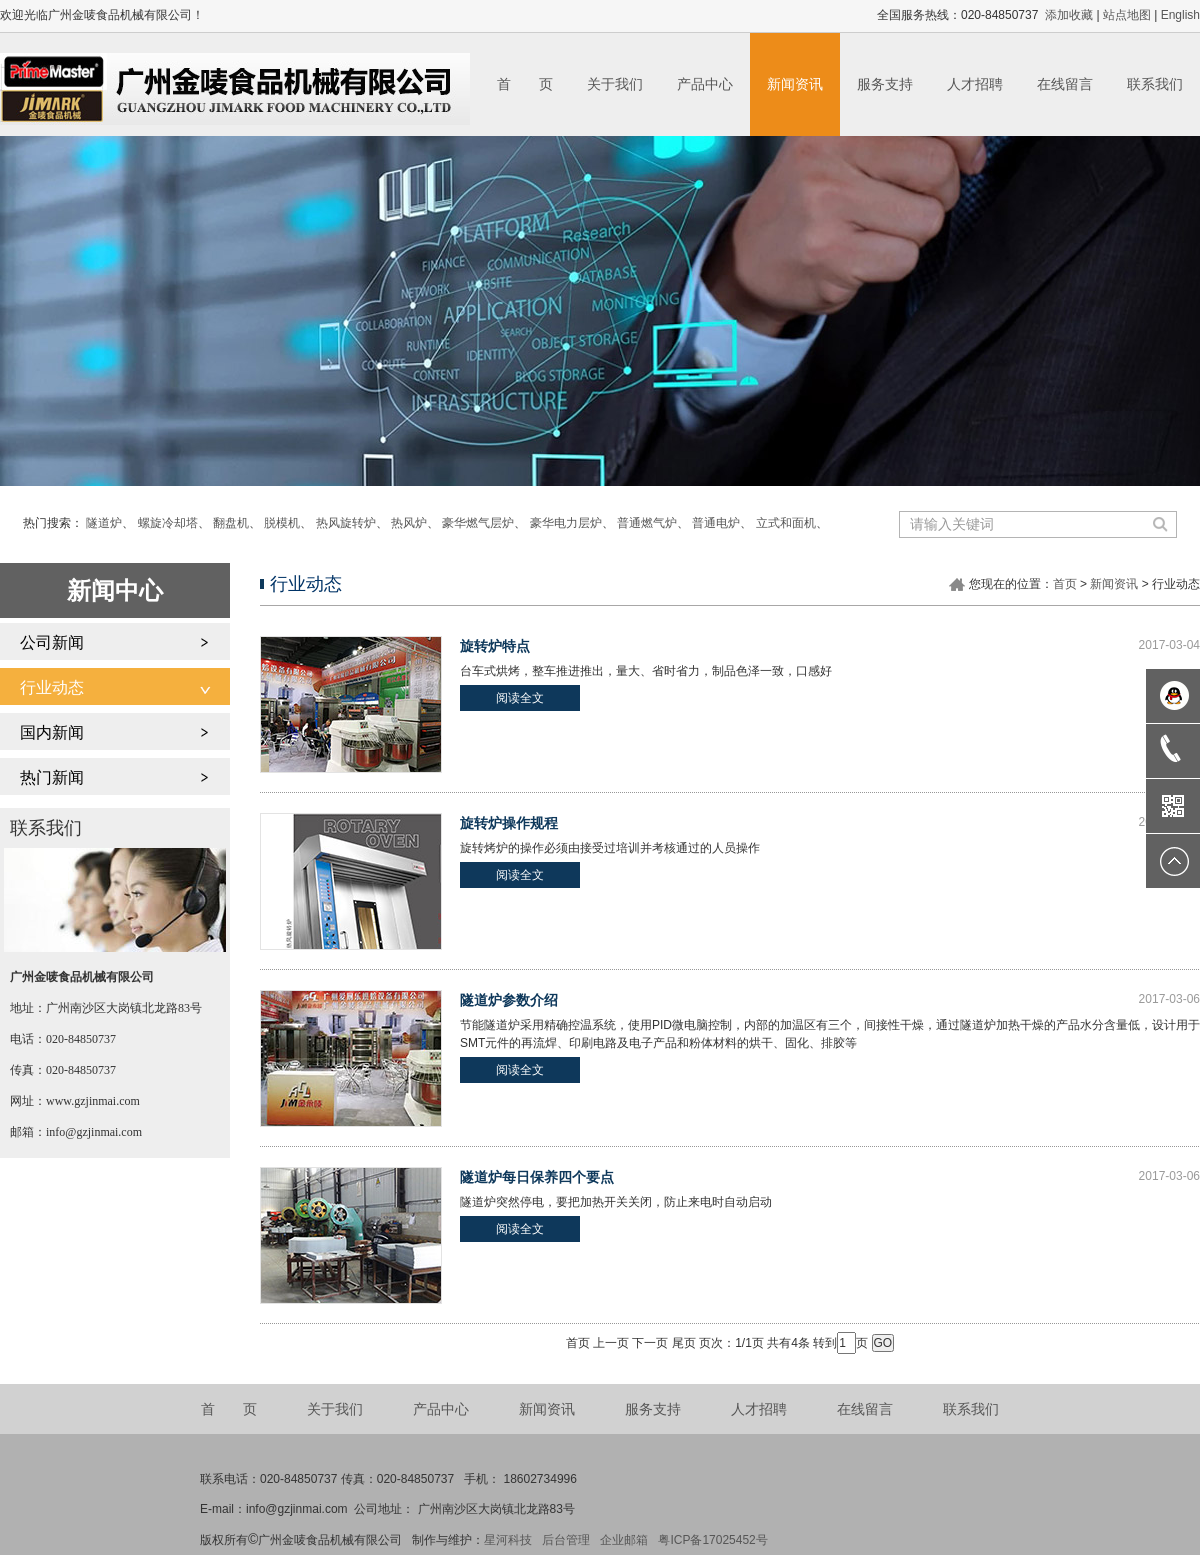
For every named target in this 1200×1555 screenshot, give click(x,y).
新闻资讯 (795, 84)
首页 (1065, 584)
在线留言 (1065, 84)
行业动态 (52, 687)
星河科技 (508, 1540)
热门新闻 (52, 777)
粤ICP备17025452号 (712, 1540)
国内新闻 (52, 732)
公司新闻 (52, 642)
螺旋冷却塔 (168, 523)
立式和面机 (786, 523)
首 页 (525, 84)
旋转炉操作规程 (509, 823)
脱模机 (282, 523)
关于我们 (615, 84)
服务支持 (885, 84)
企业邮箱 (624, 1540)
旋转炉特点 (495, 646)
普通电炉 (716, 523)
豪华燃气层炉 (478, 523)
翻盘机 (231, 523)
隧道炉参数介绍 (509, 1000)
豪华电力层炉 (566, 523)
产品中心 (705, 84)
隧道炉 (104, 523)
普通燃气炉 (647, 523)
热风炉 (409, 523)
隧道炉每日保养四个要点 (537, 1177)
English (1180, 15)
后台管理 (566, 1540)
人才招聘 (975, 84)
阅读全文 (520, 698)
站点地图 (1127, 15)
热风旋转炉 (346, 523)
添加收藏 (1069, 15)
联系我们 (1155, 84)
